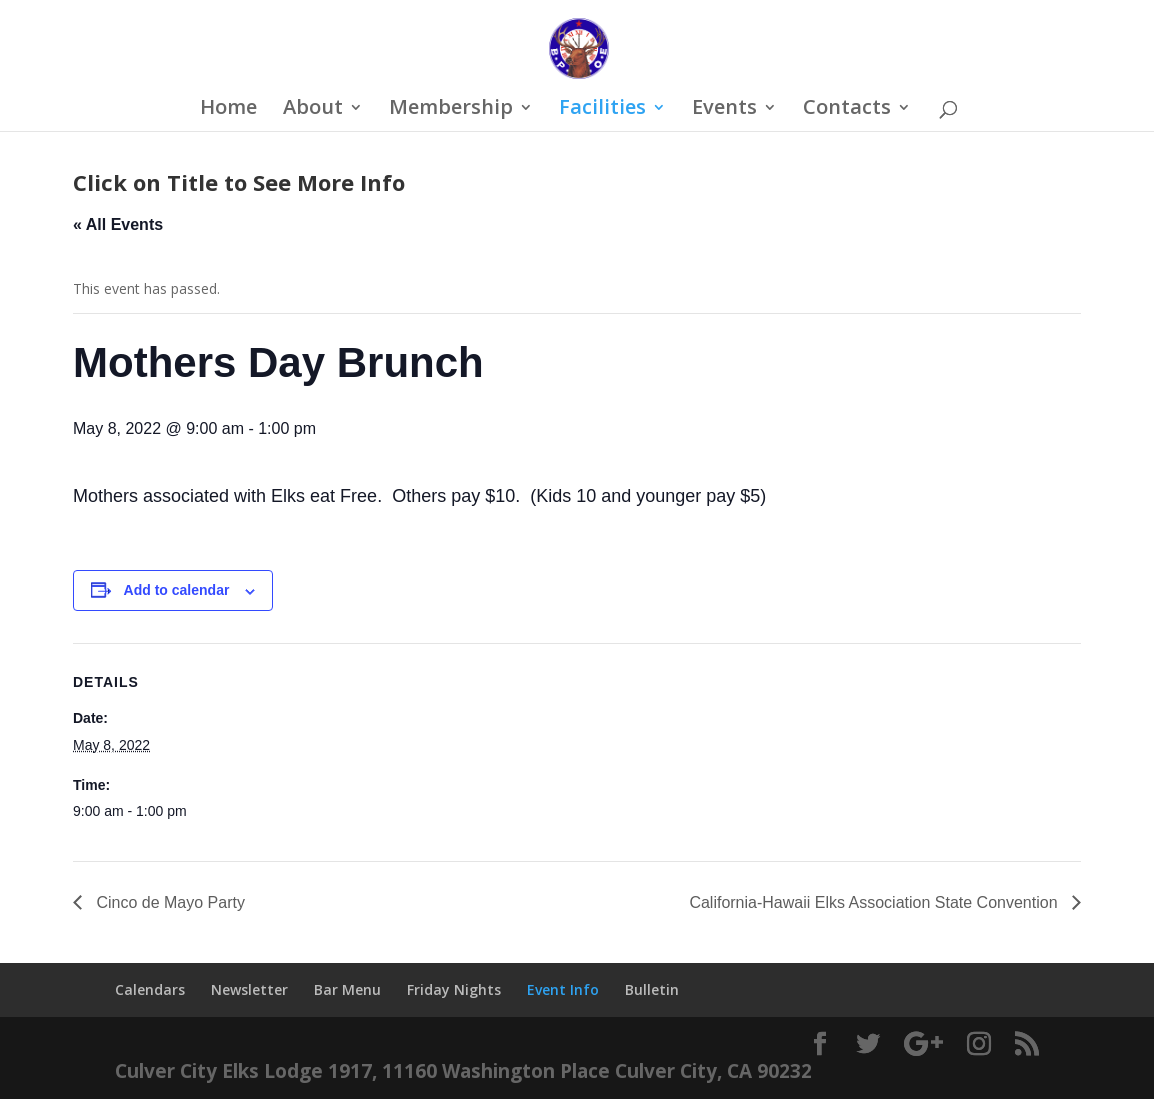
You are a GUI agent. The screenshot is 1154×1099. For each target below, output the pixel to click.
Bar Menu (347, 989)
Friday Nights (454, 989)
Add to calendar (177, 590)
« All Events (118, 224)
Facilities (602, 110)
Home (228, 110)
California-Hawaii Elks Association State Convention (875, 902)
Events (724, 110)
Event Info (563, 989)
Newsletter (249, 989)
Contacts (847, 110)
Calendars (150, 989)
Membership (451, 110)
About (313, 110)
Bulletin (652, 989)
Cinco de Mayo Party (168, 902)
